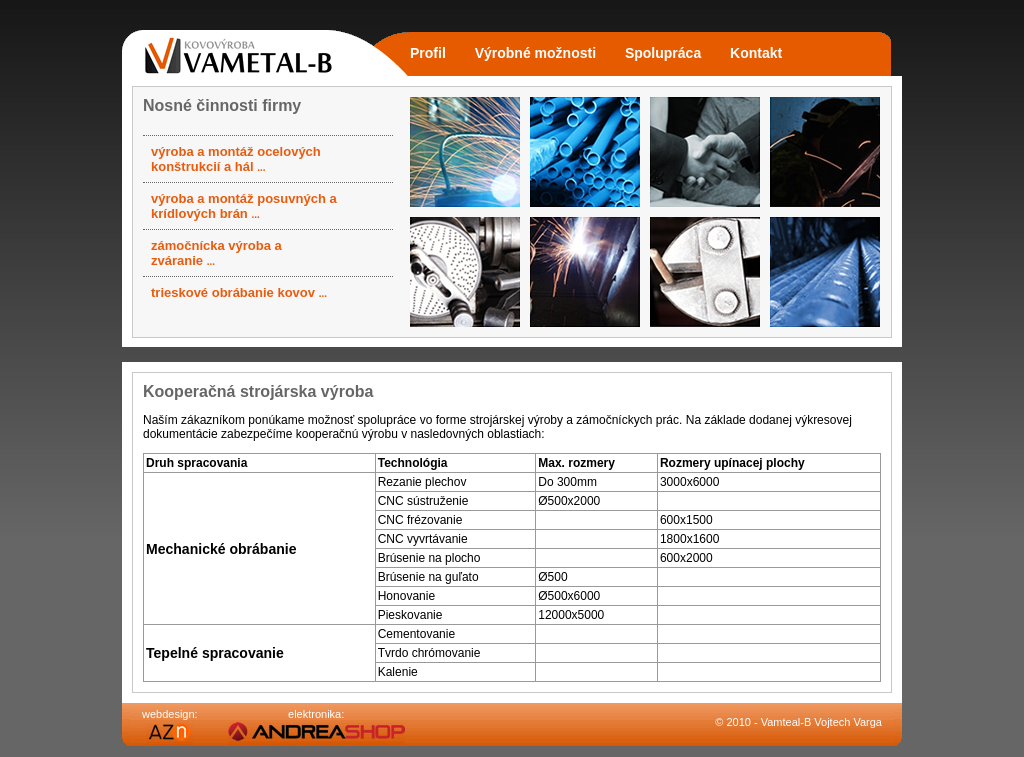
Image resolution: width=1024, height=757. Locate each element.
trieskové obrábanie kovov (239, 292)
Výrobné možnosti (535, 53)
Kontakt (756, 53)
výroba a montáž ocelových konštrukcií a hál (236, 159)
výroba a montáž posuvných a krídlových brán (244, 206)
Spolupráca (663, 53)
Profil (428, 53)
